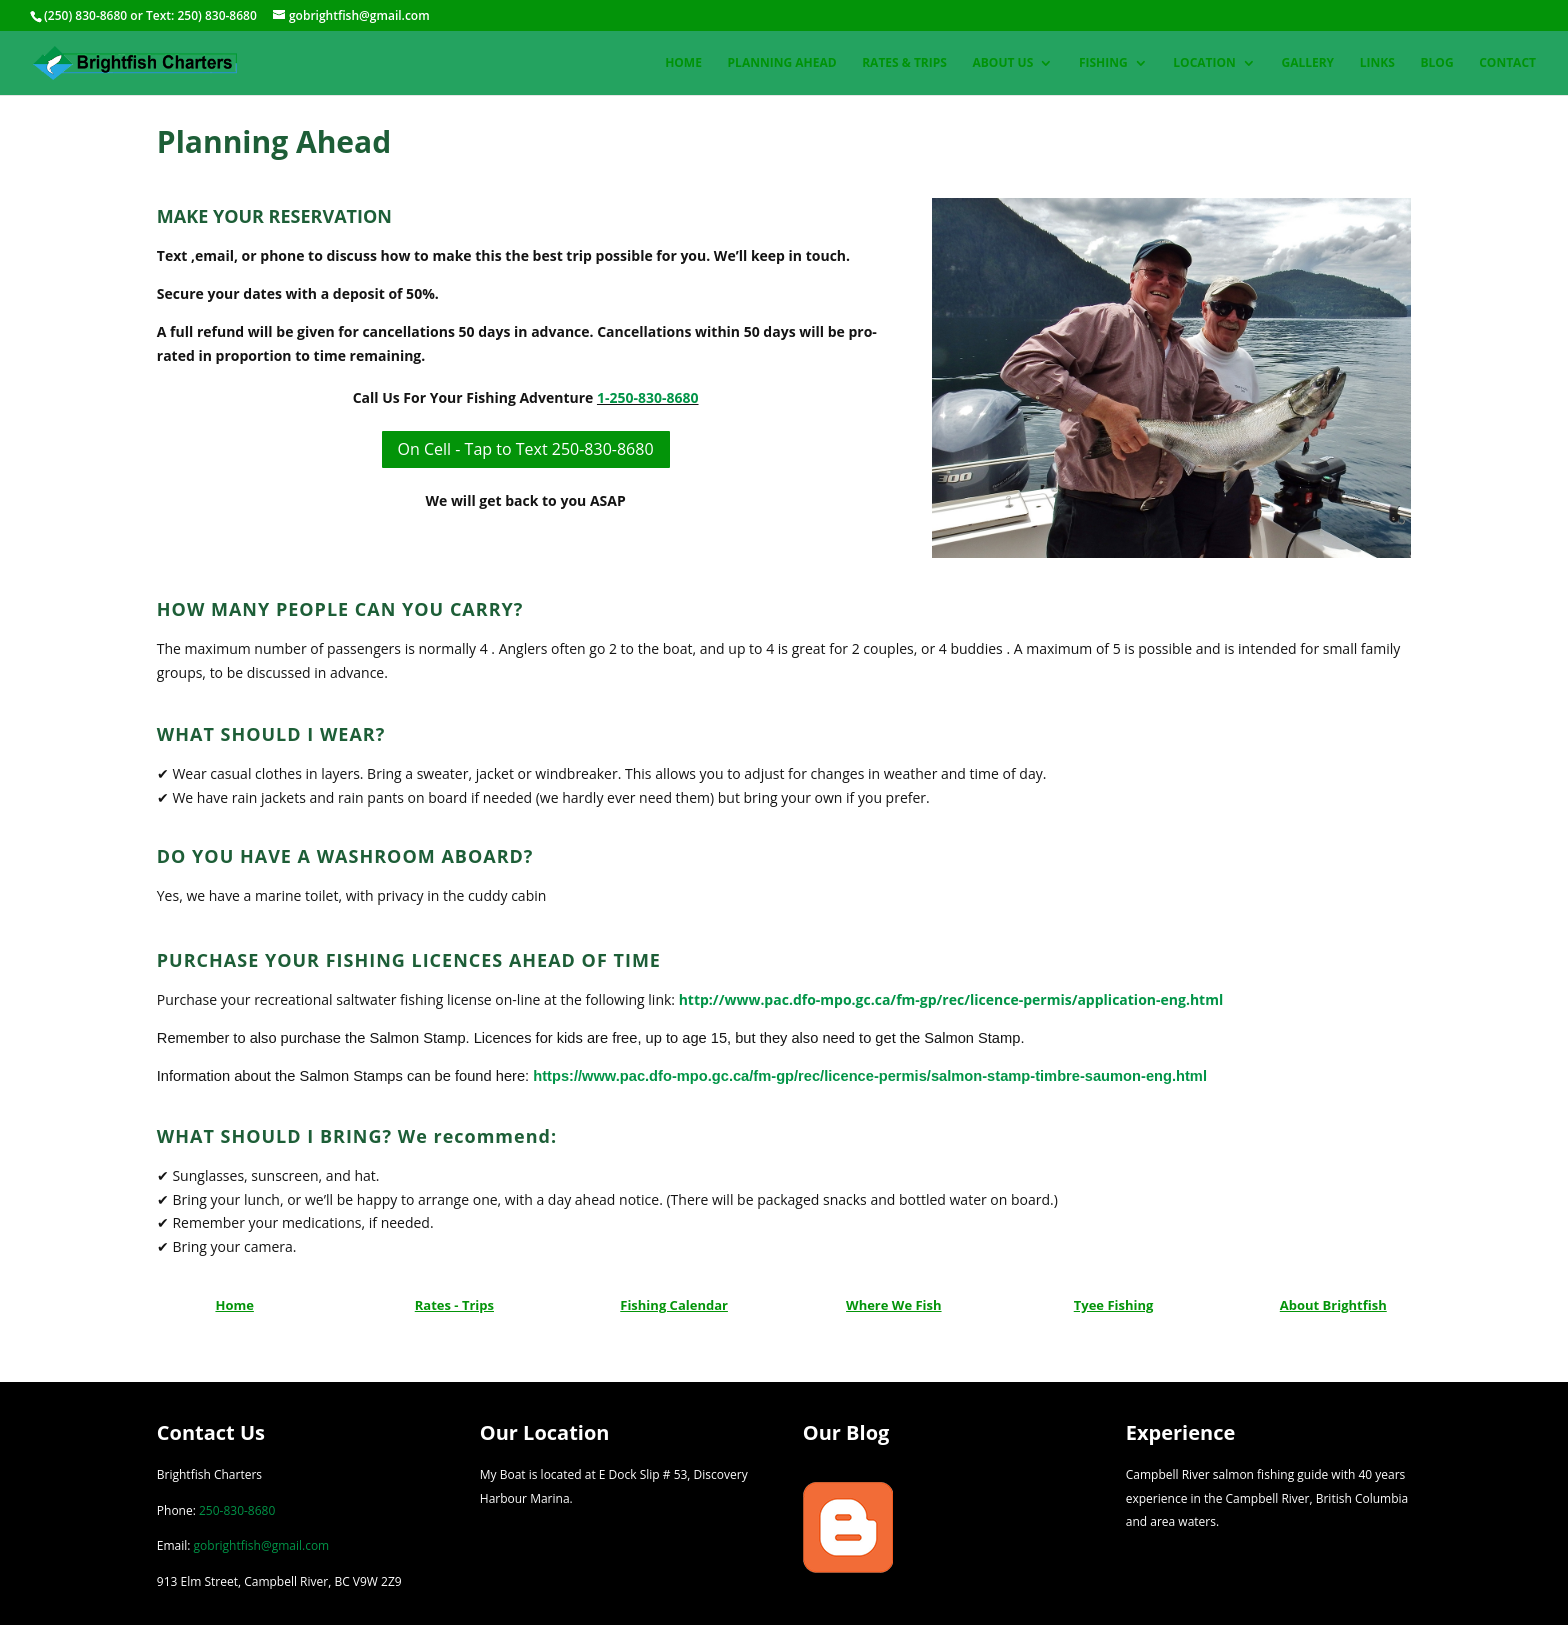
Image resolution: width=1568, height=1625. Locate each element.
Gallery (1307, 63)
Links (1377, 63)
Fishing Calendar (674, 1305)
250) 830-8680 (216, 15)
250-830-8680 (237, 1510)
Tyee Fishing (1114, 1305)
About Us (1003, 63)
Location (1204, 63)
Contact (1507, 63)
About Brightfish (1333, 1305)
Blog (1436, 63)
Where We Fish (894, 1305)
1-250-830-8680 (648, 397)
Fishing (1103, 63)
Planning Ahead (782, 63)
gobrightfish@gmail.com (262, 1545)
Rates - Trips (454, 1305)
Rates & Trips (904, 63)
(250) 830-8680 (85, 15)
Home (683, 63)
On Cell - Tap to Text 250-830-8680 (526, 449)
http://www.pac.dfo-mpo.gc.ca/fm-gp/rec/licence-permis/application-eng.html (951, 999)
